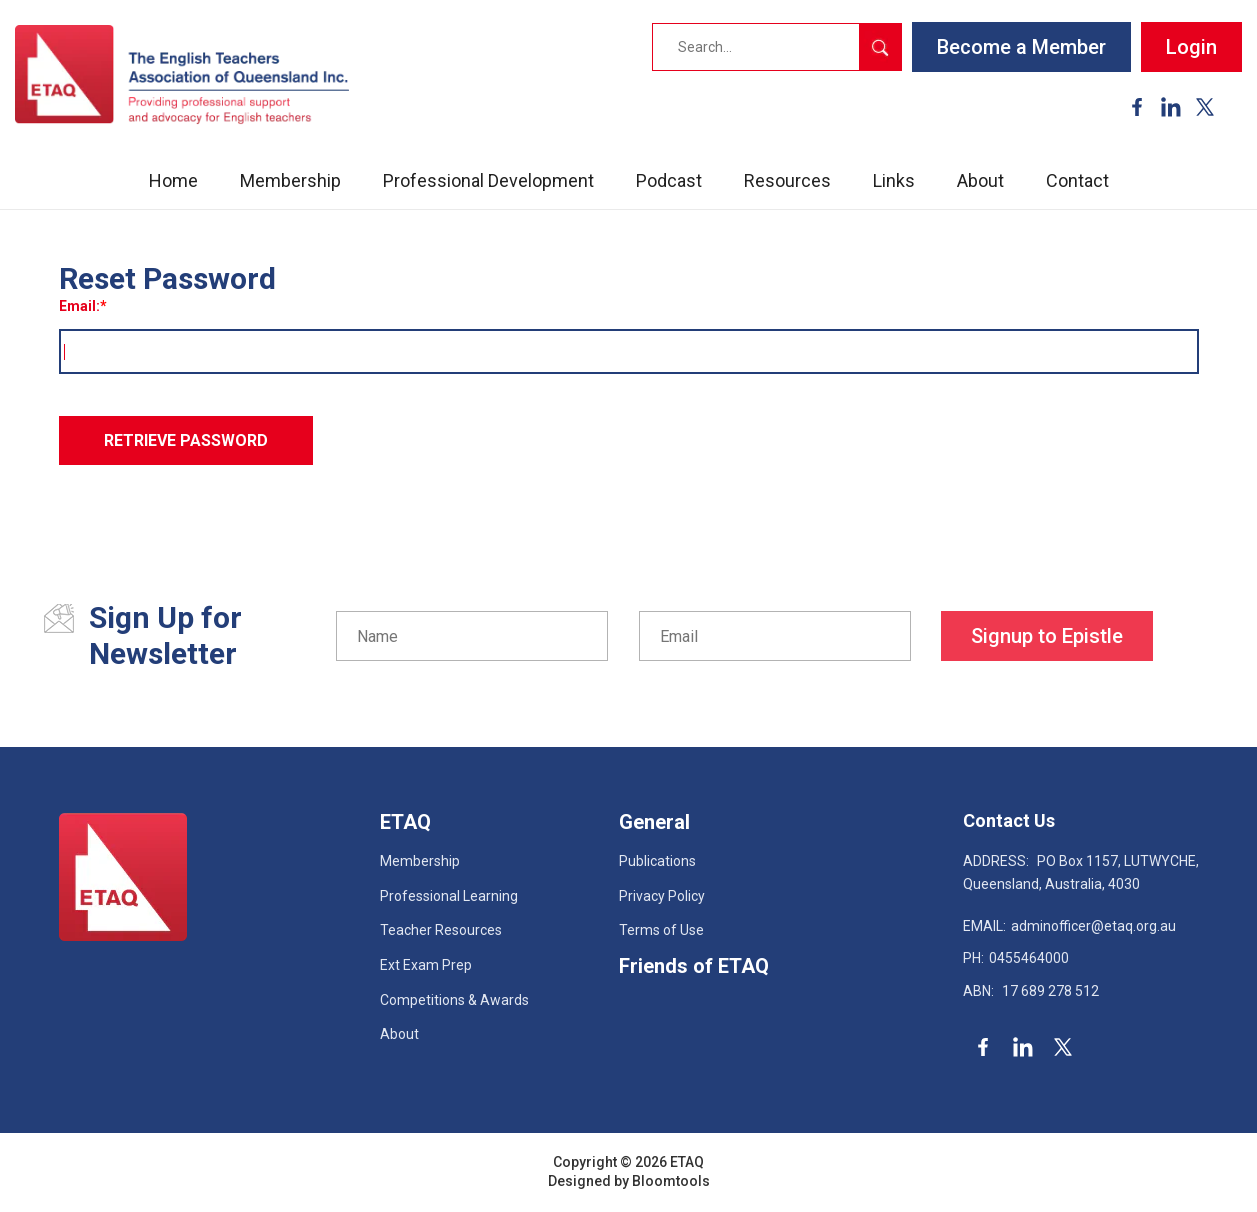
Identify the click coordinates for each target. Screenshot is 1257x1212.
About (980, 180)
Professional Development (488, 180)
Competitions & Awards (454, 1000)
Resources (787, 180)
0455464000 (1016, 958)
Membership (290, 180)
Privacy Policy (662, 896)
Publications (657, 861)
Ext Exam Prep (426, 965)
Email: (79, 306)
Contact (1077, 180)
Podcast (669, 180)
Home (173, 180)
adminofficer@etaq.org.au (1069, 926)
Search (880, 47)
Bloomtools (671, 1181)
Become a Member (1021, 47)
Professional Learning (449, 896)
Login (1191, 47)
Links (894, 180)
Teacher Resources (441, 930)
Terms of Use (661, 930)
